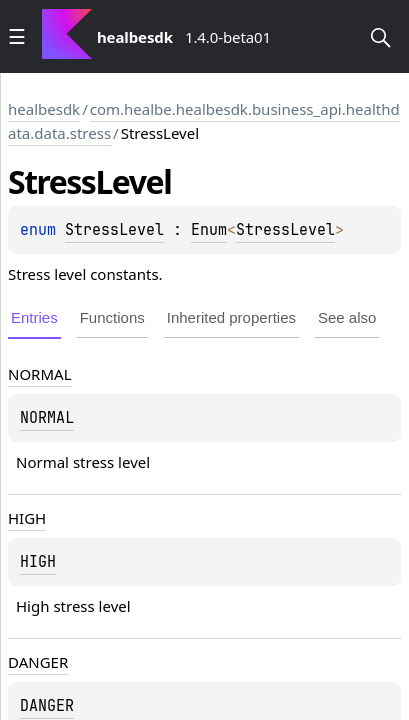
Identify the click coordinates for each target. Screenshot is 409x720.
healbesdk (44, 109)
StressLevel (114, 230)
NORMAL (40, 374)
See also (347, 317)
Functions (112, 317)
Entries (34, 317)
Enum (209, 230)
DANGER (38, 662)
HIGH (27, 518)
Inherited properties (231, 317)
